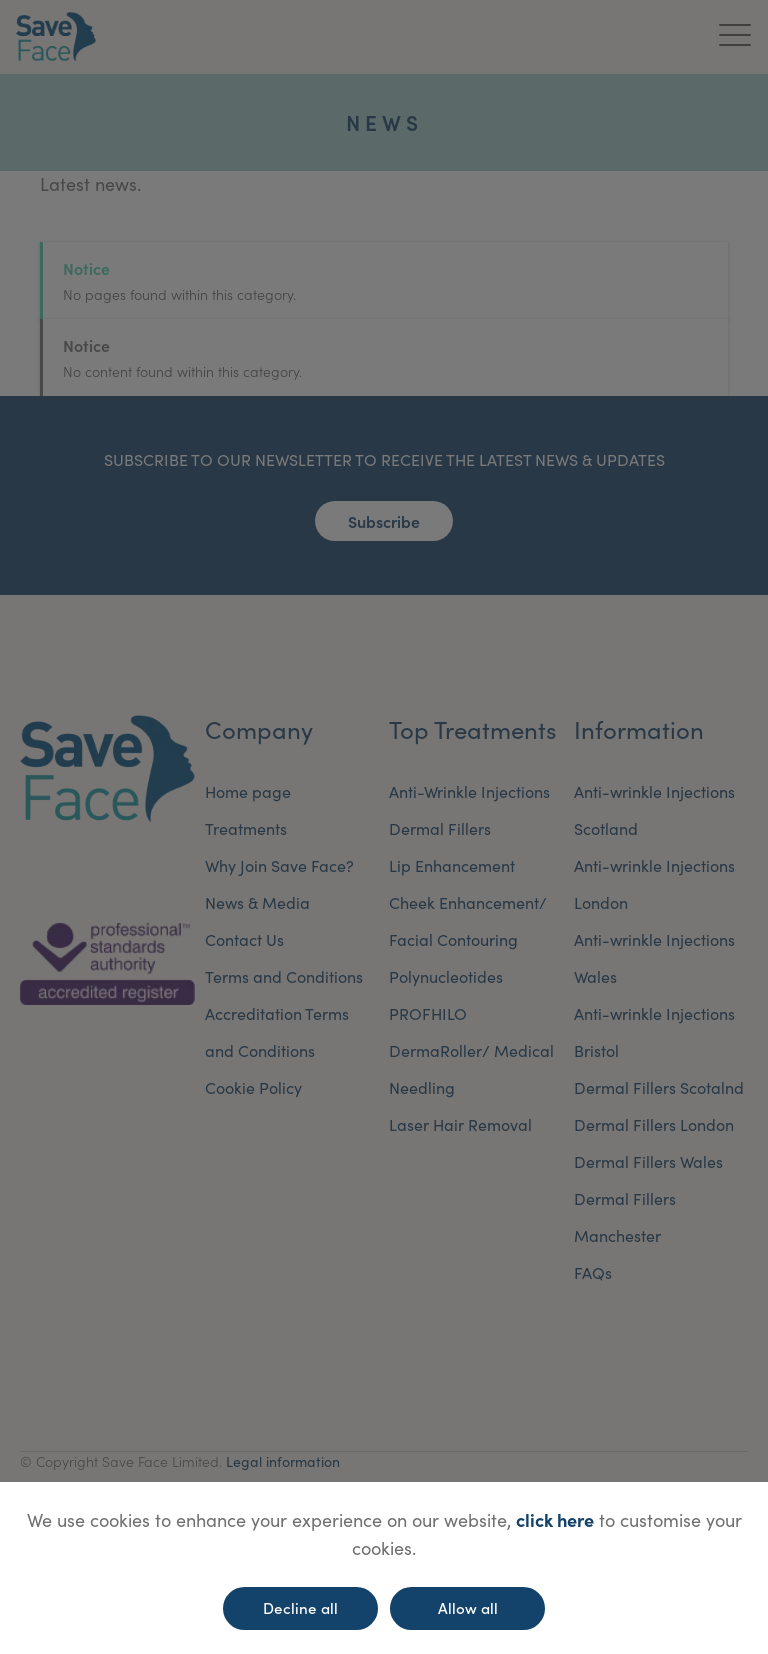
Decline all (300, 1607)
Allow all (468, 1607)
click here (555, 1519)
